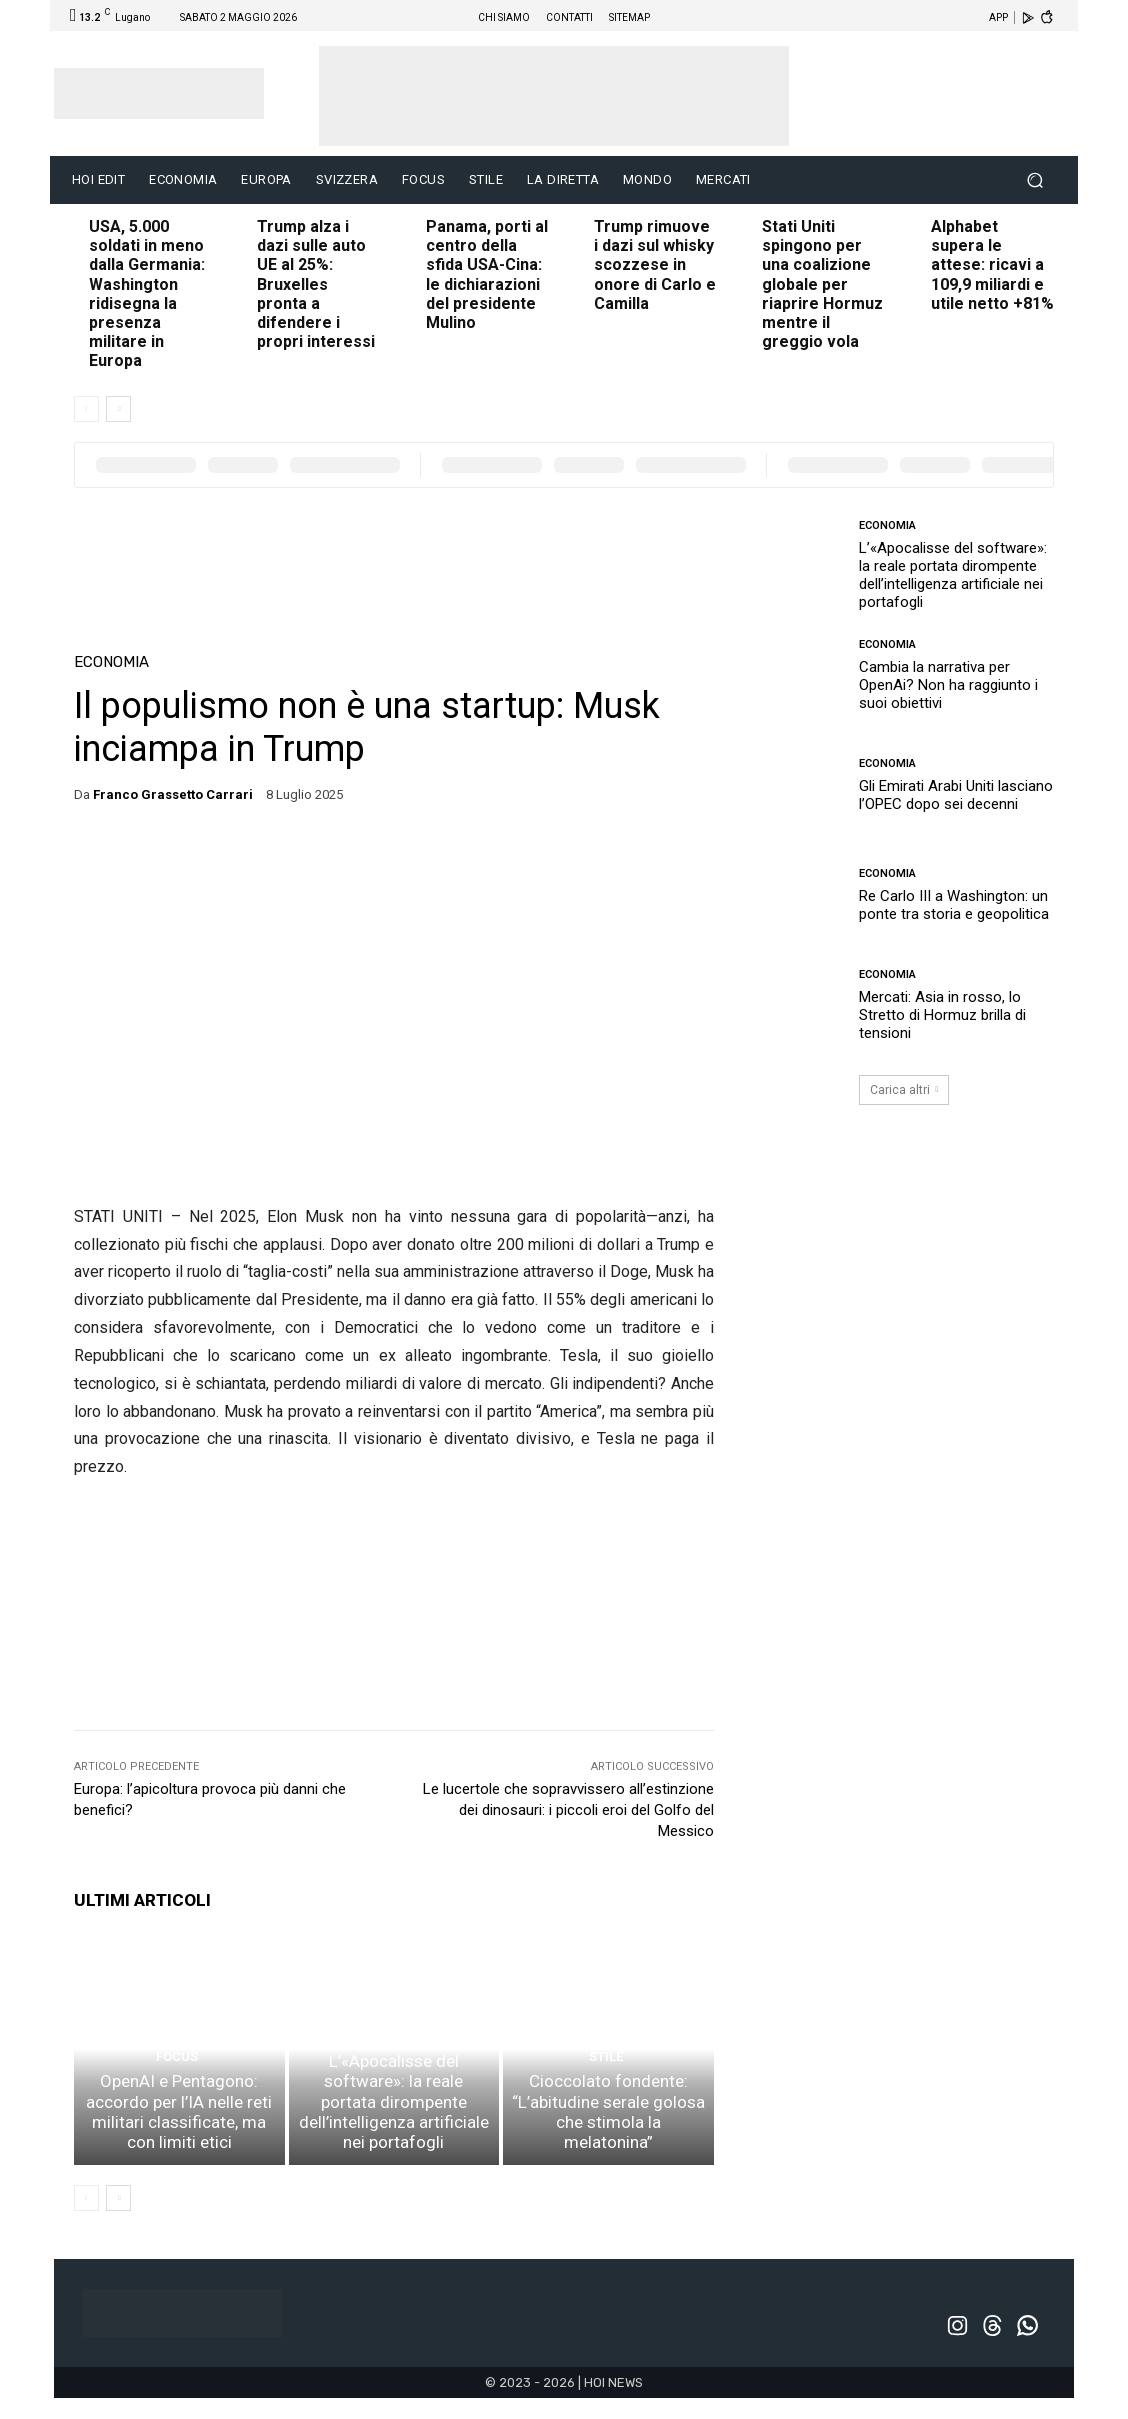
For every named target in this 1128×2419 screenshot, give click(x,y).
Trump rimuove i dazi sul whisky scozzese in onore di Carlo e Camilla (655, 265)
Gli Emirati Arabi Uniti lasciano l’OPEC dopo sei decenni (956, 795)
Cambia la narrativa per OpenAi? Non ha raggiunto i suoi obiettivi (948, 685)
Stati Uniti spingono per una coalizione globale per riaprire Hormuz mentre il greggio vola (822, 284)
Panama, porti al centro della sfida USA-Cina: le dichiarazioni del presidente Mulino (487, 274)
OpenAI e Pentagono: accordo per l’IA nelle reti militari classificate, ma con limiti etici (179, 2138)
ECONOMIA (111, 662)
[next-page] (118, 409)
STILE (606, 2106)
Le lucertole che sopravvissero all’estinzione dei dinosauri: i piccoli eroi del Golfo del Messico (568, 1810)
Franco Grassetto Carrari (173, 794)
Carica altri (904, 1090)
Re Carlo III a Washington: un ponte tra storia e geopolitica (954, 905)
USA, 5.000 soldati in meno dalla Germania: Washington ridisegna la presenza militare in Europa (147, 293)
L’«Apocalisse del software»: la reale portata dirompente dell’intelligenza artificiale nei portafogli (394, 2138)
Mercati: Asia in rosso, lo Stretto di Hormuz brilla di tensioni (942, 1015)
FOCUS (176, 2088)
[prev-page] (86, 409)
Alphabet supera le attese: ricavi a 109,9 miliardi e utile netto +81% (992, 265)
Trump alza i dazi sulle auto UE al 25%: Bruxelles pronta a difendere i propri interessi (316, 284)
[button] (1034, 180)
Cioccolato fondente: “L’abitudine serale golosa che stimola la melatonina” (609, 2147)
